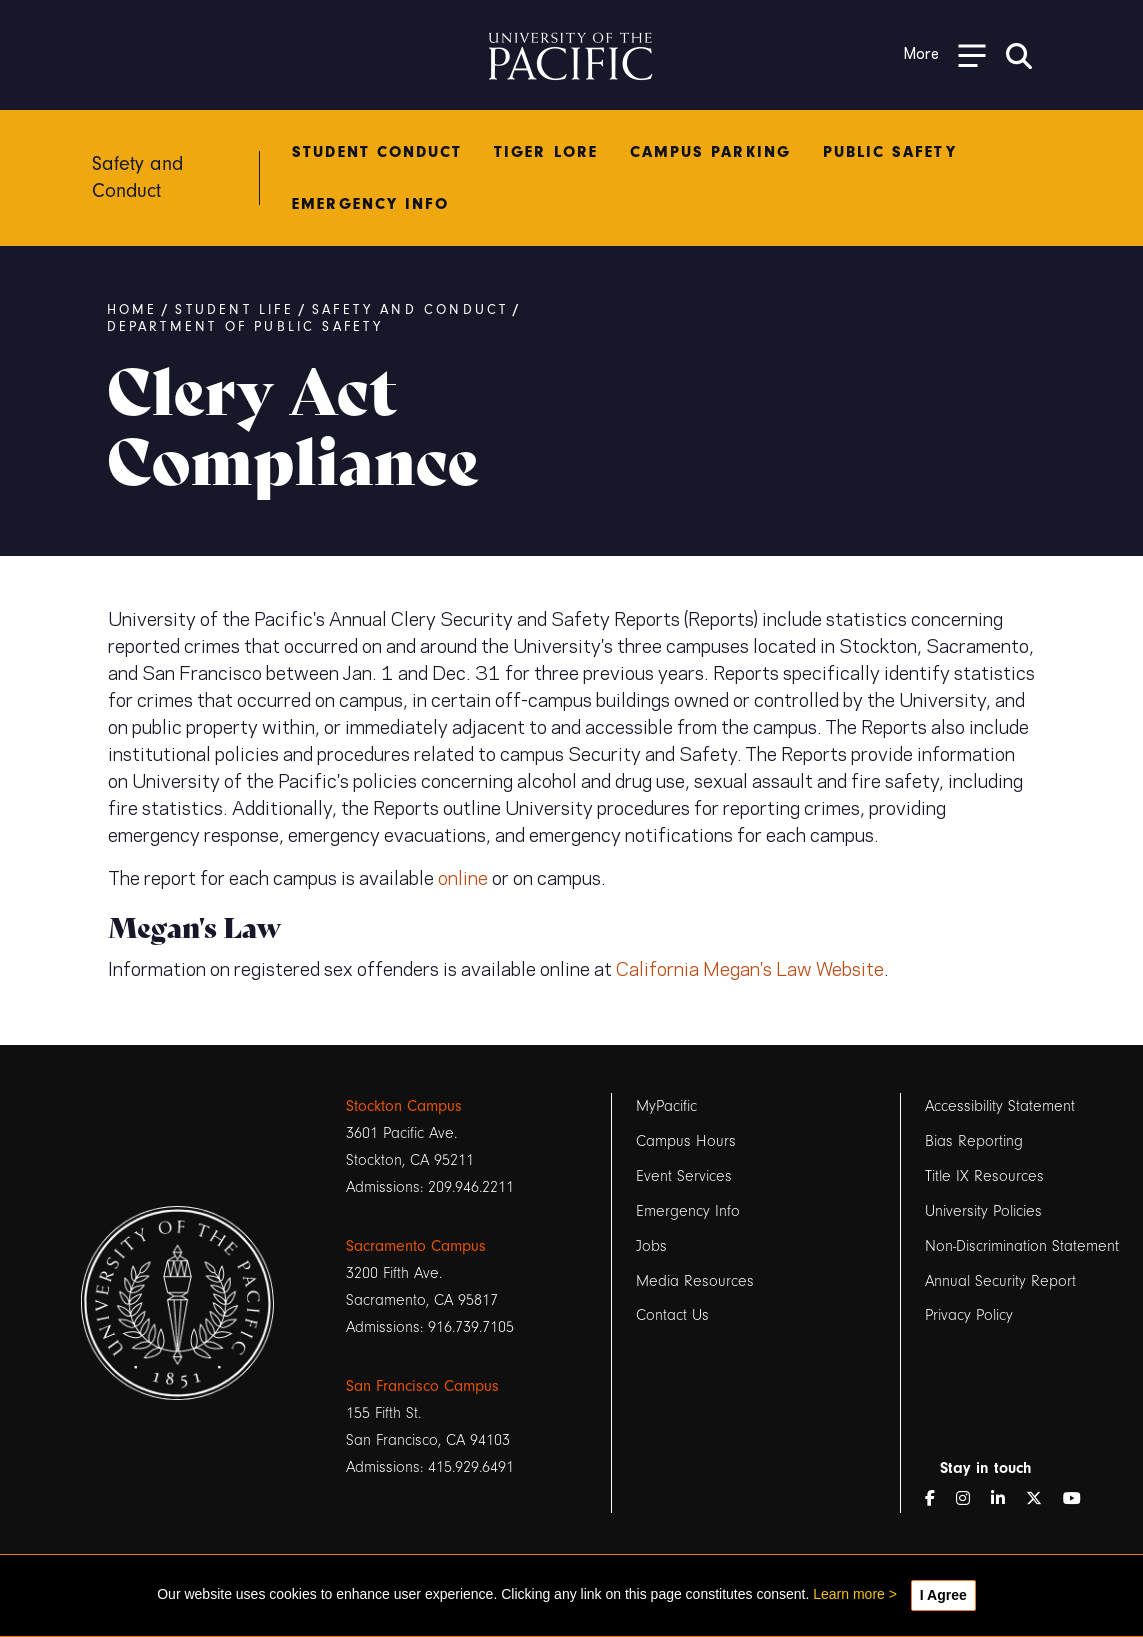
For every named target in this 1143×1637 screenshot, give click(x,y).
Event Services (684, 1176)
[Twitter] (1042, 1499)
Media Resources (695, 1281)
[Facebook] (938, 1499)
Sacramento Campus (416, 1246)
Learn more (849, 1594)
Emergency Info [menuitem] (370, 204)
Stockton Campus (404, 1106)
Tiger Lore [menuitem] (546, 152)
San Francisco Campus (422, 1386)
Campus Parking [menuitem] (710, 152)
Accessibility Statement (1000, 1106)
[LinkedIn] (1006, 1499)
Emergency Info (688, 1211)
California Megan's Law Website (750, 967)
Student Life (235, 310)
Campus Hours (686, 1141)
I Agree (943, 1595)
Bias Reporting (974, 1141)
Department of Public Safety (246, 327)
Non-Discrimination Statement (1022, 1246)
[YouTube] (1080, 1499)
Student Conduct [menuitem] (377, 152)
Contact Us (672, 1316)
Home (132, 310)
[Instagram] (971, 1499)
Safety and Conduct (411, 310)
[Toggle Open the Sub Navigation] (945, 54)
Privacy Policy (969, 1316)
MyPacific (666, 1106)
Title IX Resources (984, 1176)
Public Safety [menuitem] (890, 152)
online (463, 876)
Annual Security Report (1000, 1281)
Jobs (651, 1246)
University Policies (983, 1211)
